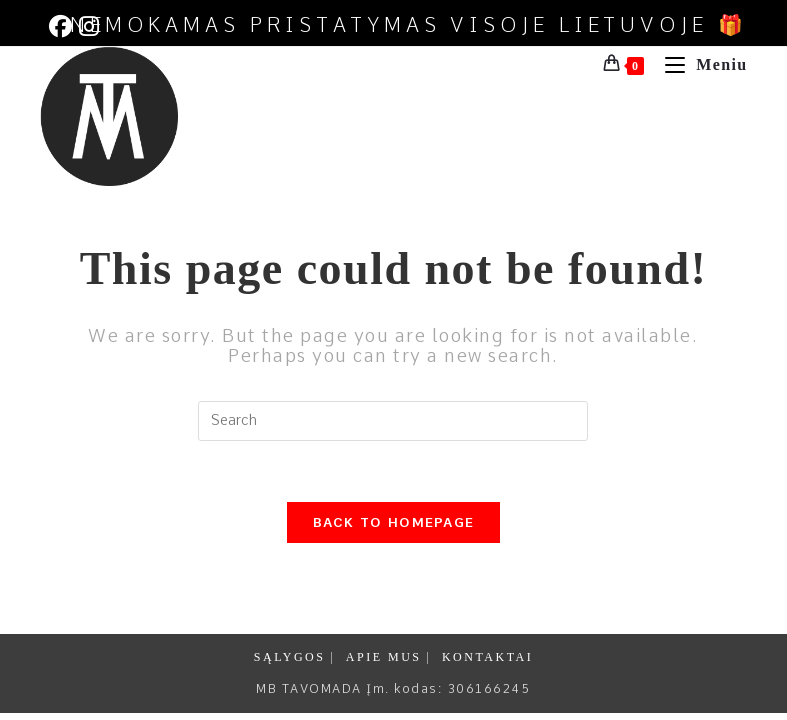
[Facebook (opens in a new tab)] (61, 26)
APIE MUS (384, 657)
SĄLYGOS (290, 657)
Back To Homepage (394, 522)
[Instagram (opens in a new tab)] (87, 26)
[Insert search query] (393, 421)
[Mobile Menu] (699, 64)
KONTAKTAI (487, 657)
